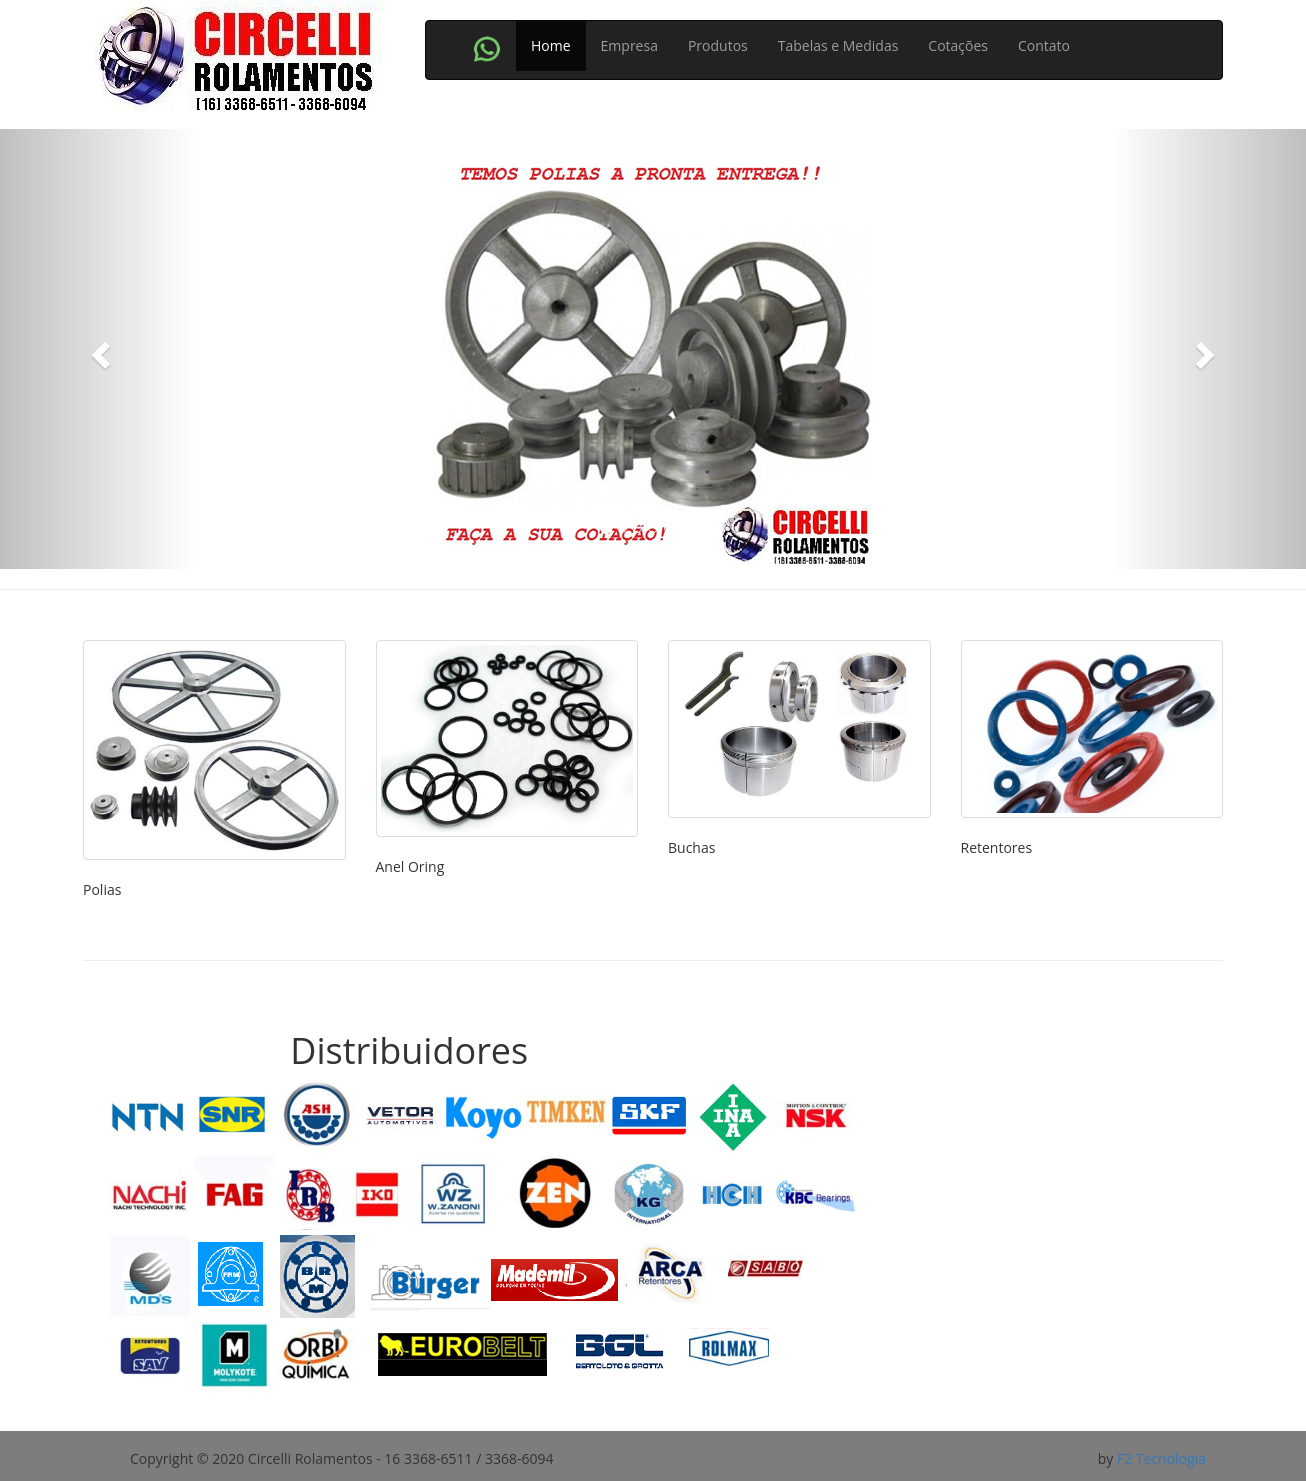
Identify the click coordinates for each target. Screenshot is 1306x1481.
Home (551, 45)
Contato (1044, 45)
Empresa (629, 45)
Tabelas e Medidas (838, 45)
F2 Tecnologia (1161, 1458)
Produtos (718, 45)
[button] (98, 349)
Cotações (958, 45)
